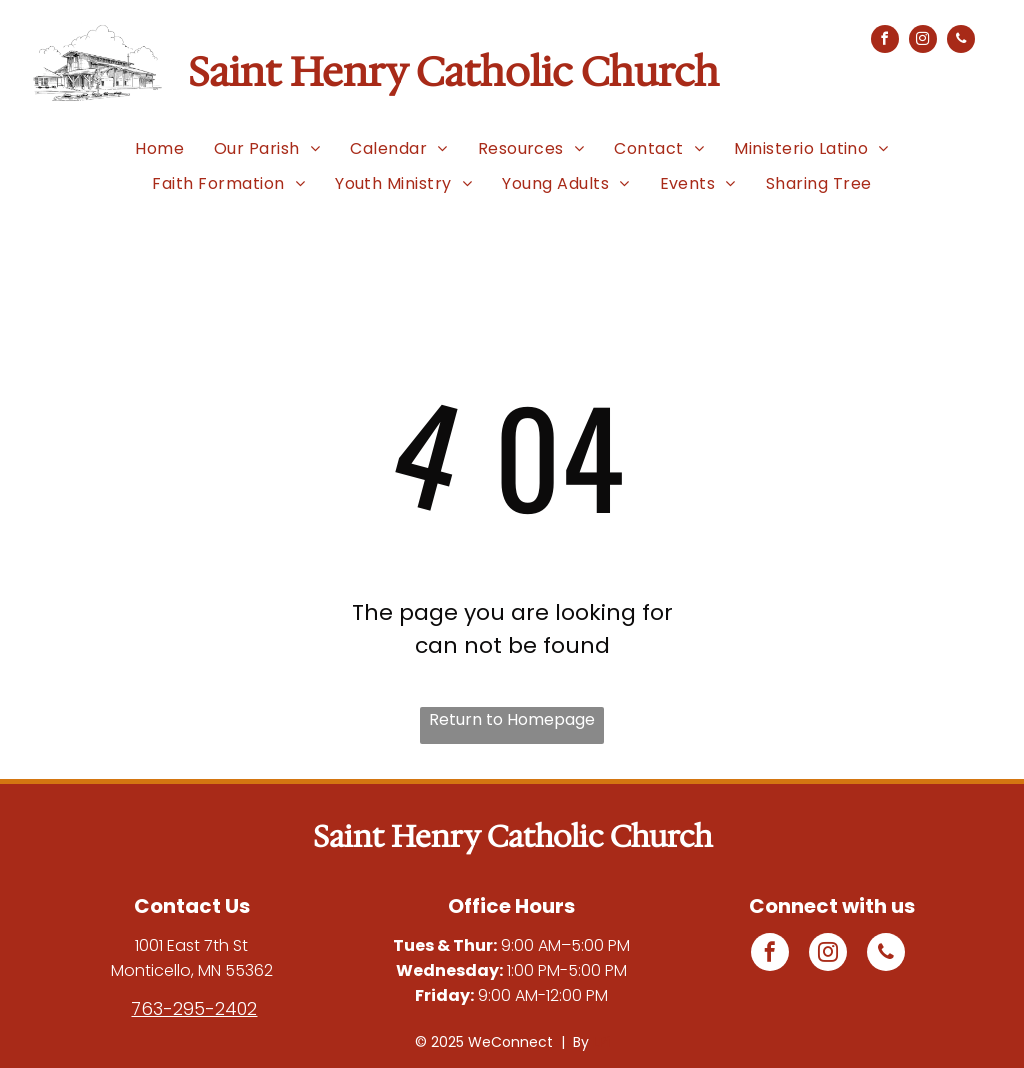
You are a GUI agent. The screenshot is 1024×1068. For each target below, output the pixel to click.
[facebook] (885, 41)
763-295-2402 (194, 1008)
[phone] (961, 41)
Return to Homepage (512, 719)
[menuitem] (159, 148)
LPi (601, 1042)
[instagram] (923, 41)
